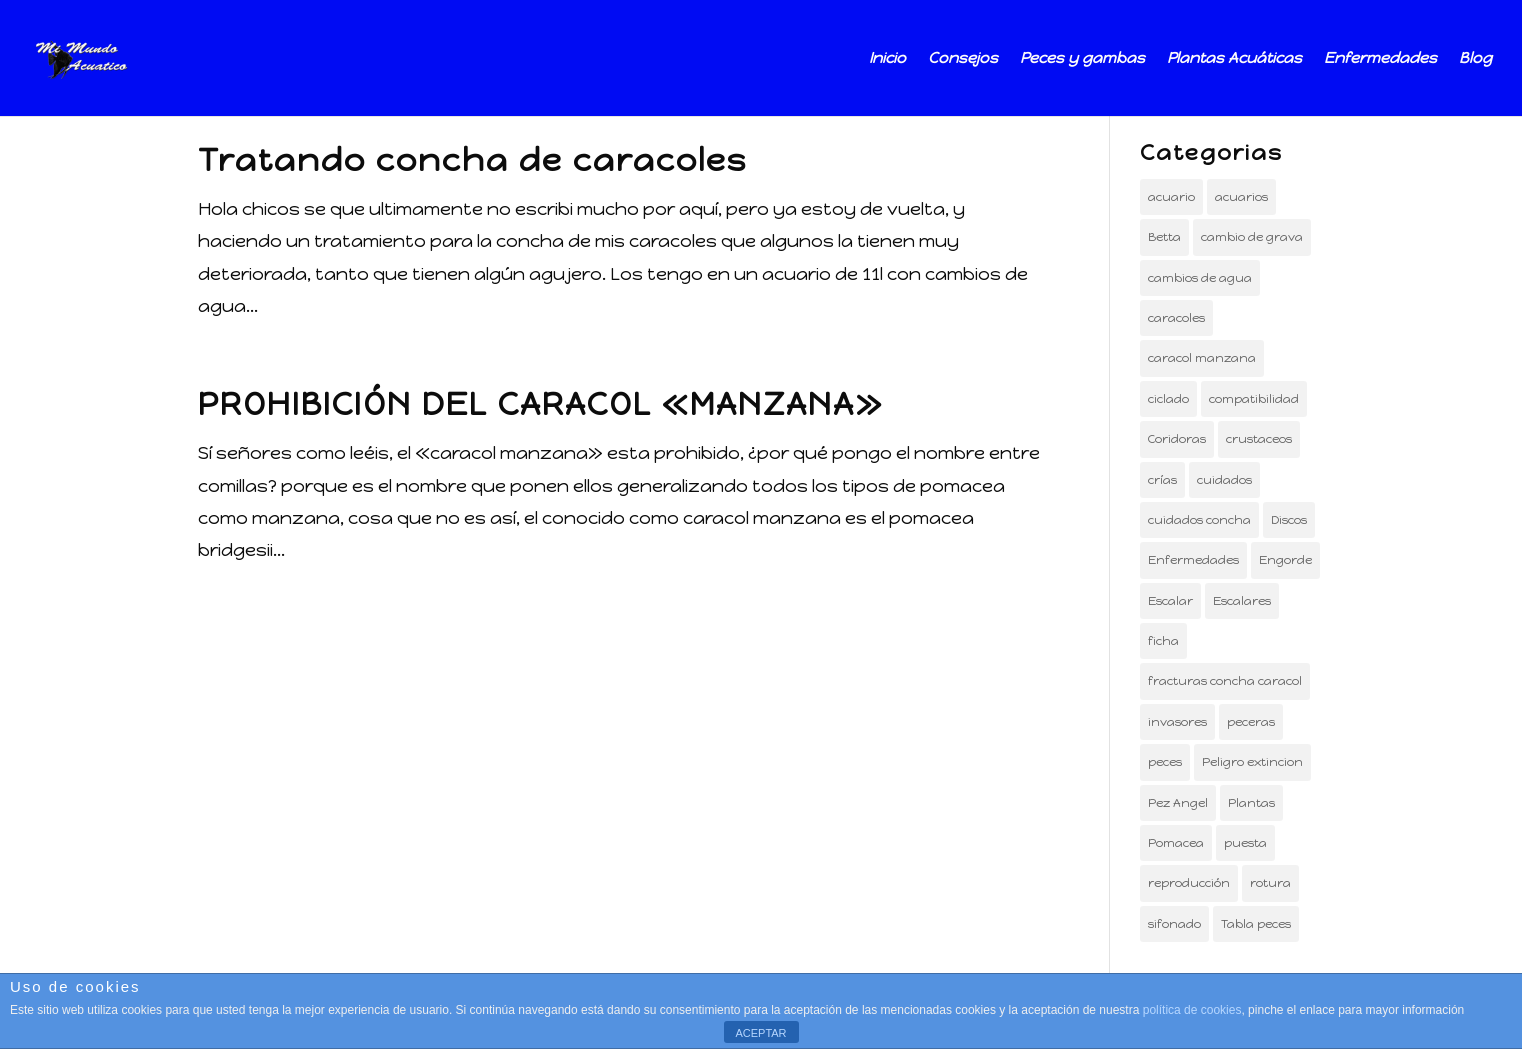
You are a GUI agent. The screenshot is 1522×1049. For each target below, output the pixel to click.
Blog (1475, 59)
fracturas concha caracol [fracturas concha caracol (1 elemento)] (1225, 681)
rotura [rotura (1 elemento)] (1270, 883)
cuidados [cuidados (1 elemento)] (1224, 480)
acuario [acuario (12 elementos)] (1171, 197)
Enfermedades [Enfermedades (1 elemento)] (1193, 560)
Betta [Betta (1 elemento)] (1164, 237)
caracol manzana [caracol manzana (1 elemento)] (1202, 358)
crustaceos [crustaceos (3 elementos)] (1259, 439)
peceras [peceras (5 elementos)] (1251, 722)
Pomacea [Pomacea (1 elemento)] (1176, 843)
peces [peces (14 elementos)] (1165, 762)
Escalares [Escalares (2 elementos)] (1242, 601)
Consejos (963, 59)
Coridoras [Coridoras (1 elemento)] (1177, 439)
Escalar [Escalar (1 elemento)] (1170, 601)
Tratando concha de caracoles (472, 160)
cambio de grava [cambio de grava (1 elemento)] (1252, 237)
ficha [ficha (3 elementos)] (1163, 641)
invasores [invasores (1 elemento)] (1177, 722)
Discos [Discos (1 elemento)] (1289, 520)
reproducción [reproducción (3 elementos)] (1189, 883)
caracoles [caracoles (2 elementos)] (1176, 318)
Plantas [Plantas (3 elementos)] (1251, 803)
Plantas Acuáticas (1234, 59)
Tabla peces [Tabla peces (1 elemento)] (1256, 924)
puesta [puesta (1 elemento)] (1245, 843)
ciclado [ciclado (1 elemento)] (1168, 399)
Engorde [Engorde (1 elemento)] (1285, 560)
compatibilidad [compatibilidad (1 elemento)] (1254, 399)
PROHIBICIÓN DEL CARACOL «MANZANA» (540, 404)
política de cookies (1192, 1010)
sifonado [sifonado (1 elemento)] (1174, 924)
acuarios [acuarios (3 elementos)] (1241, 197)
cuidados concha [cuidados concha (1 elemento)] (1199, 520)
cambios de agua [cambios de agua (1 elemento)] (1200, 278)
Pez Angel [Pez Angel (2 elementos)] (1178, 803)
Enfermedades (1380, 59)
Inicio (887, 59)
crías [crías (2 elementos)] (1162, 480)
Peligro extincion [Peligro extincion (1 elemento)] (1252, 762)
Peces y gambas (1082, 59)
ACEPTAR (760, 1033)
